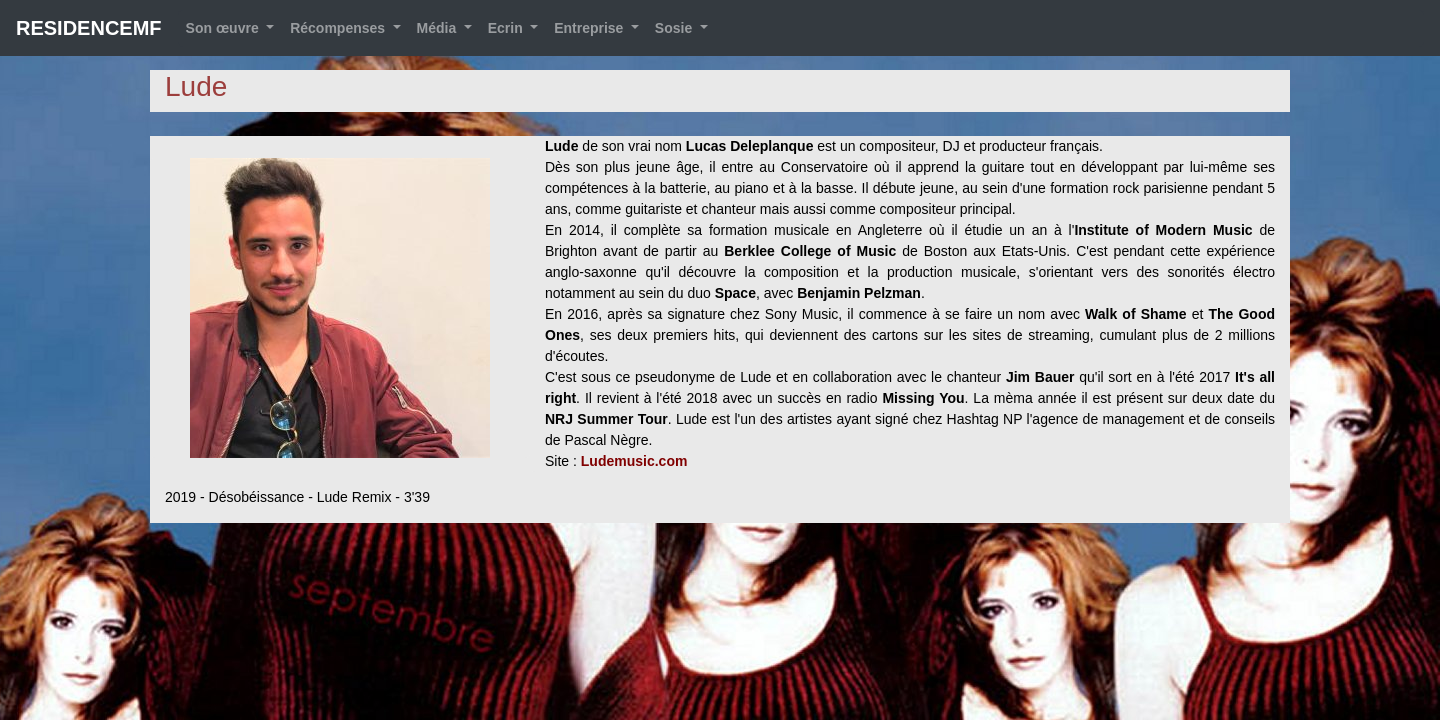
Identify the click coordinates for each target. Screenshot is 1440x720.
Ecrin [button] (507, 28)
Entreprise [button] (590, 28)
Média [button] (439, 28)
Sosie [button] (675, 28)
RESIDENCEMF (89, 28)
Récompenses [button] (339, 28)
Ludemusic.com (634, 461)
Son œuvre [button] (224, 28)
